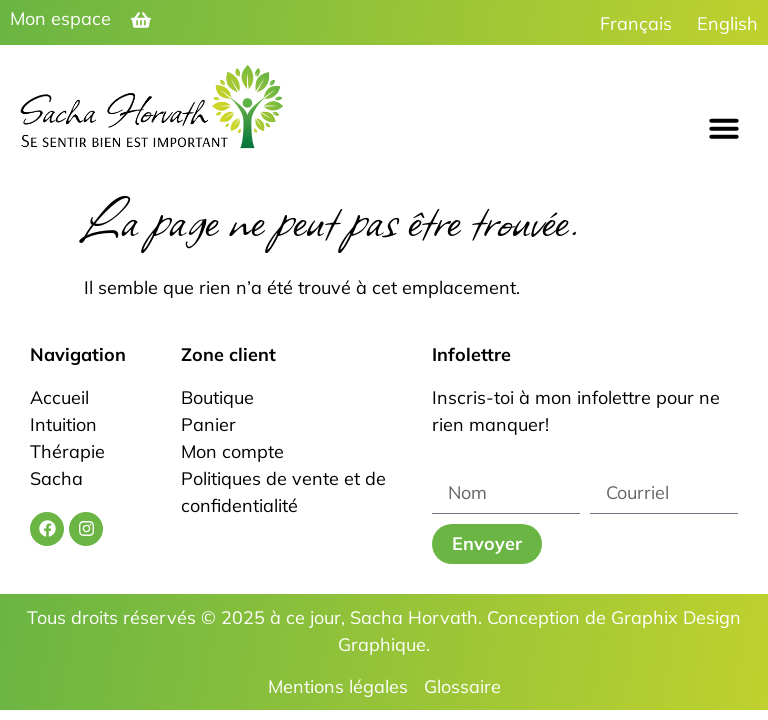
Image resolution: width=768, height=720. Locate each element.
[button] (724, 128)
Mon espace (60, 18)
